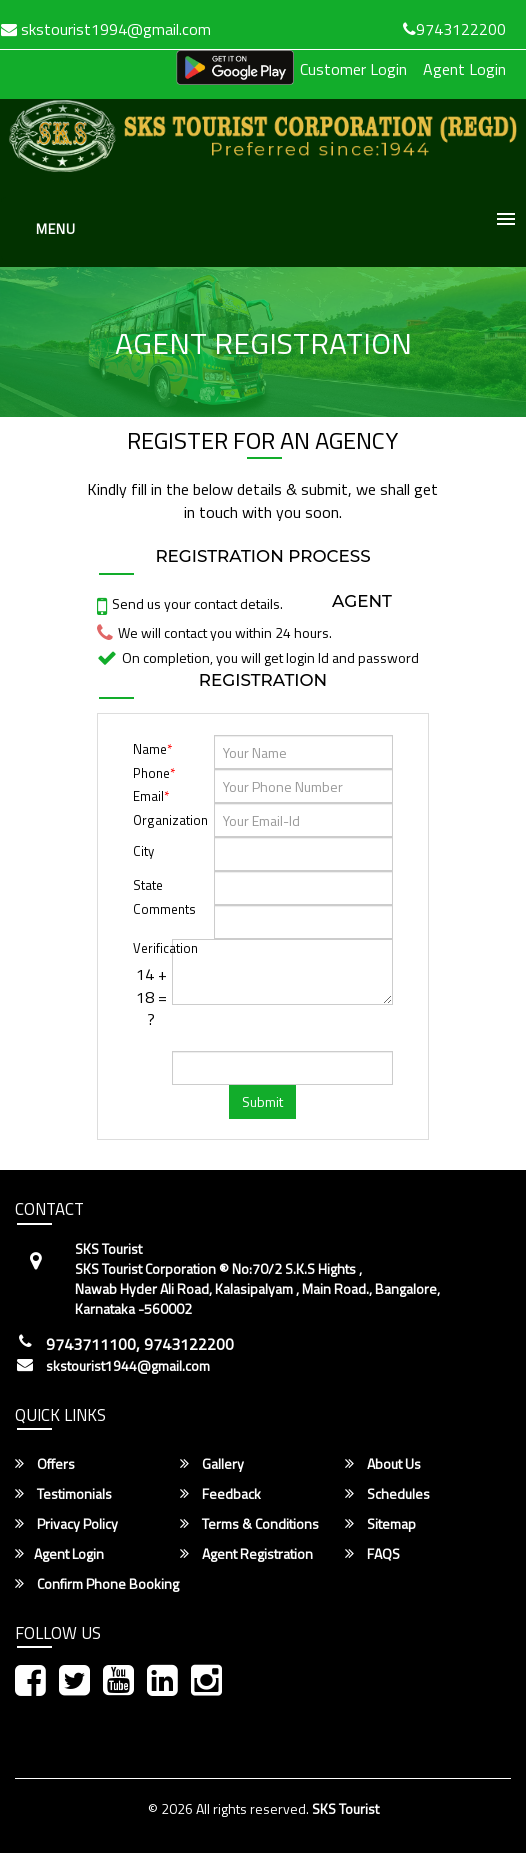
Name (152, 749)
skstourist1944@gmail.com (128, 1366)
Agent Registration (246, 1554)
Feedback (220, 1494)
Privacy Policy (66, 1524)
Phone (154, 773)
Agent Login (464, 69)
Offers (45, 1464)
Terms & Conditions (249, 1524)
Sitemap (380, 1524)
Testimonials (63, 1494)
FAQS (372, 1554)
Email (151, 796)
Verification (151, 948)
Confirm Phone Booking (97, 1584)
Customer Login (353, 69)
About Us (383, 1464)
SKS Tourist (345, 1808)
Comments (151, 909)
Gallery (212, 1464)
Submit (262, 1101)
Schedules (387, 1494)
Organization (170, 820)
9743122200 (454, 29)
